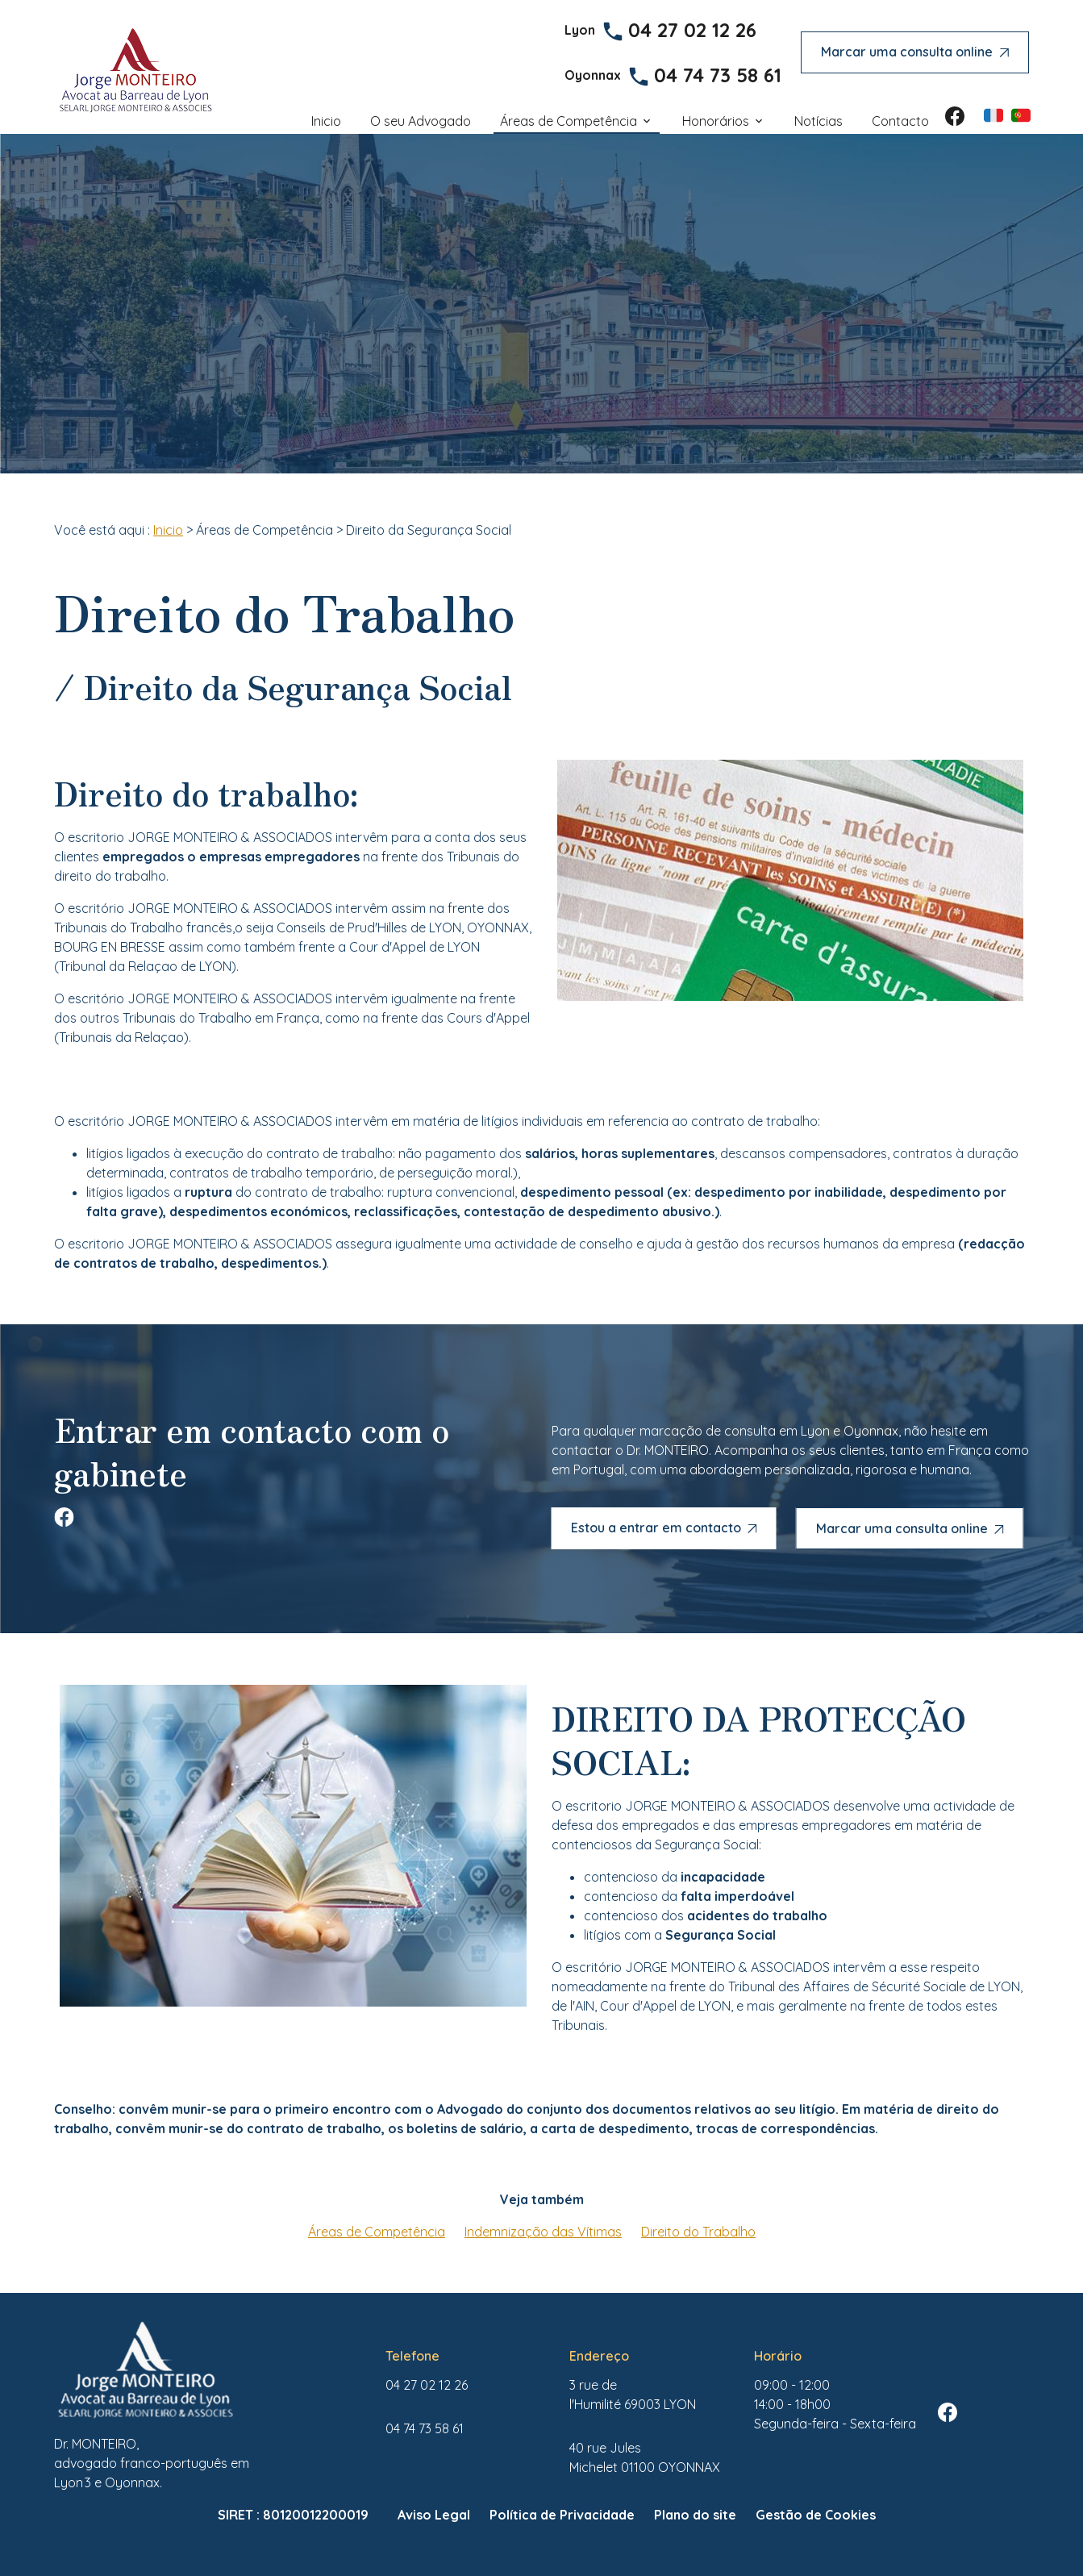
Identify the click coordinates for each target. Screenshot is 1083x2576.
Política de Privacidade (562, 2515)
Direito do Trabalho (698, 2232)
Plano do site (695, 2515)
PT (1021, 115)
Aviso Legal (434, 2515)
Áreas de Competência (568, 121)
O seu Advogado (420, 121)
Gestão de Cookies (816, 2515)
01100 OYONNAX (644, 2457)
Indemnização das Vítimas (543, 2232)
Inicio (326, 121)
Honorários (715, 121)
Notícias (818, 121)
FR (993, 115)
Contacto (900, 121)
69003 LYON (632, 2394)
